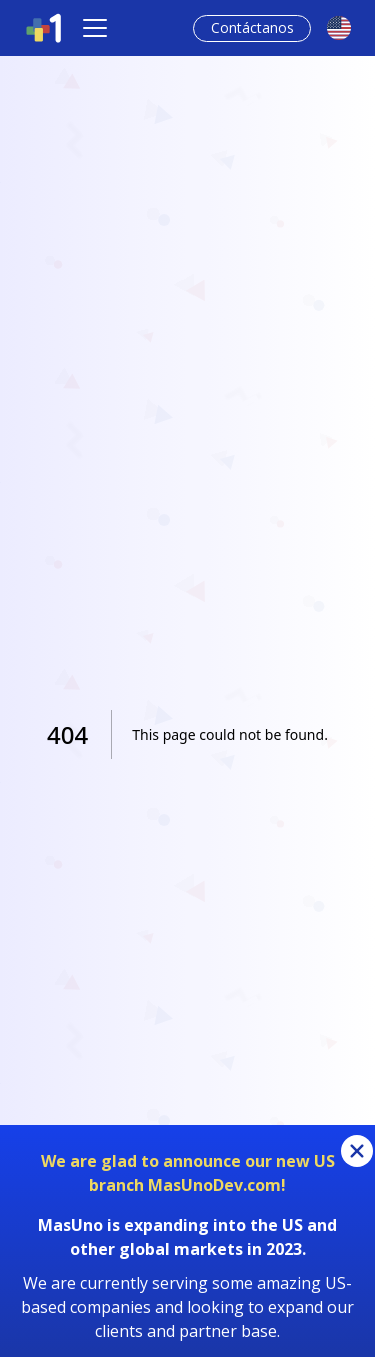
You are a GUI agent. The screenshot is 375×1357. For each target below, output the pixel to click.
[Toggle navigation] (95, 28)
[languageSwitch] (339, 28)
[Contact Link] (252, 28)
